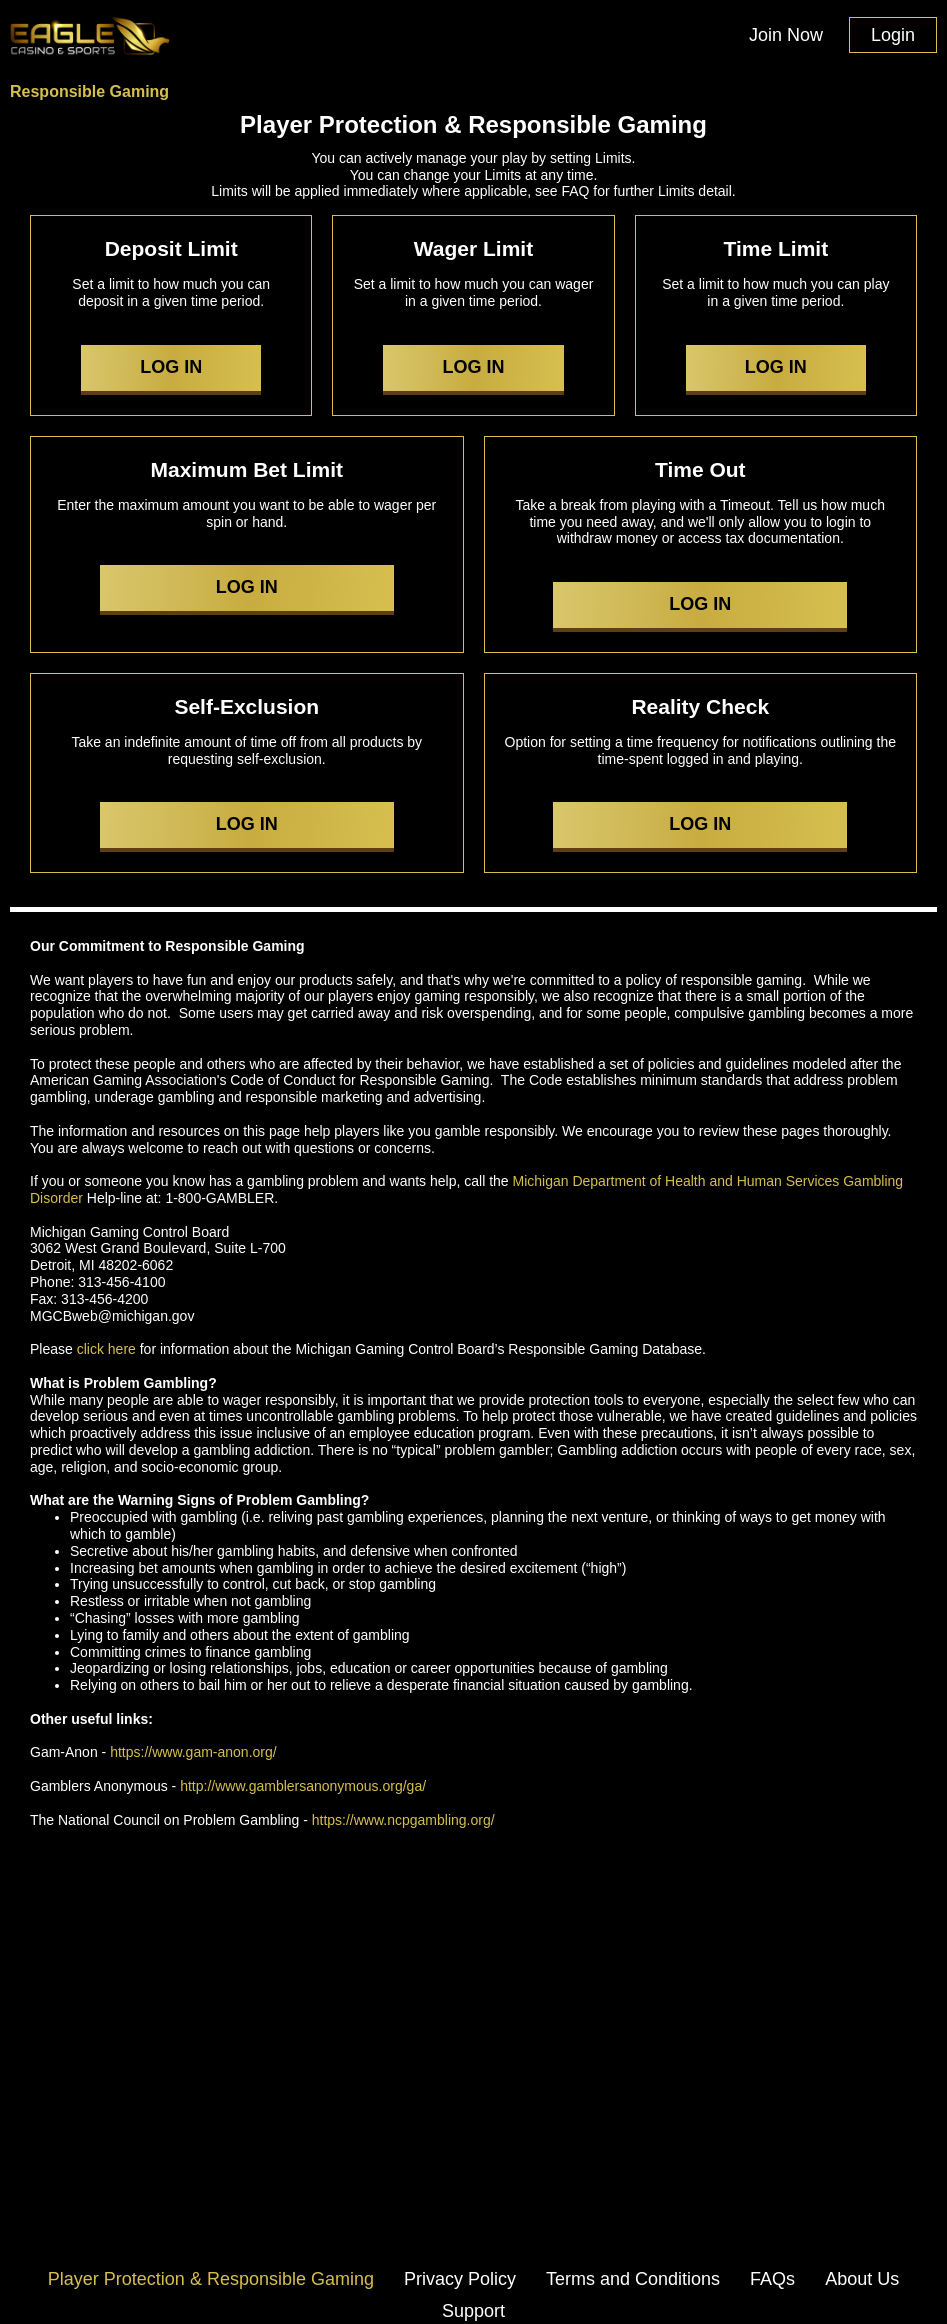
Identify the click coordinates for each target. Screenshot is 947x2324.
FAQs (772, 2279)
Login (893, 35)
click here (106, 1349)
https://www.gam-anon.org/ (193, 1752)
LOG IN (171, 367)
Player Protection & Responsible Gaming (211, 2279)
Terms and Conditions (633, 2279)
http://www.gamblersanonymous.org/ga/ (303, 1786)
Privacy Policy (460, 2279)
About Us (862, 2279)
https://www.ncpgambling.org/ (403, 1820)
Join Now (786, 35)
